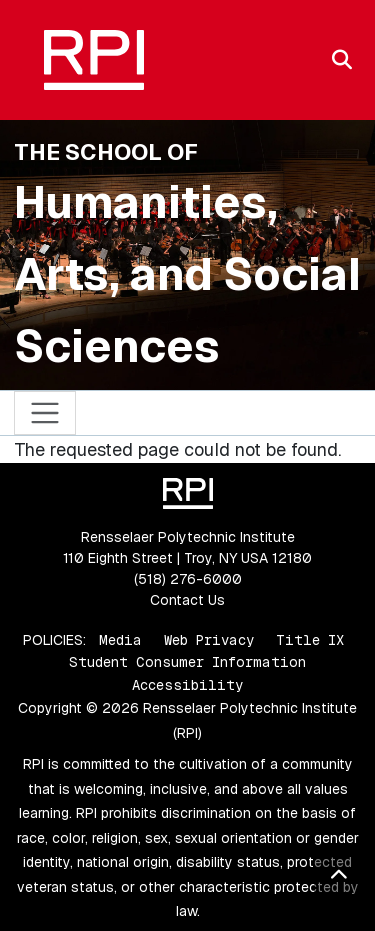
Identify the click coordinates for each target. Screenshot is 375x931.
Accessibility (187, 685)
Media (120, 640)
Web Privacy (209, 640)
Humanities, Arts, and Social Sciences (187, 274)
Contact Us (187, 600)
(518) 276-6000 (188, 579)
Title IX (310, 640)
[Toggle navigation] (45, 413)
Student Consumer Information (187, 662)
